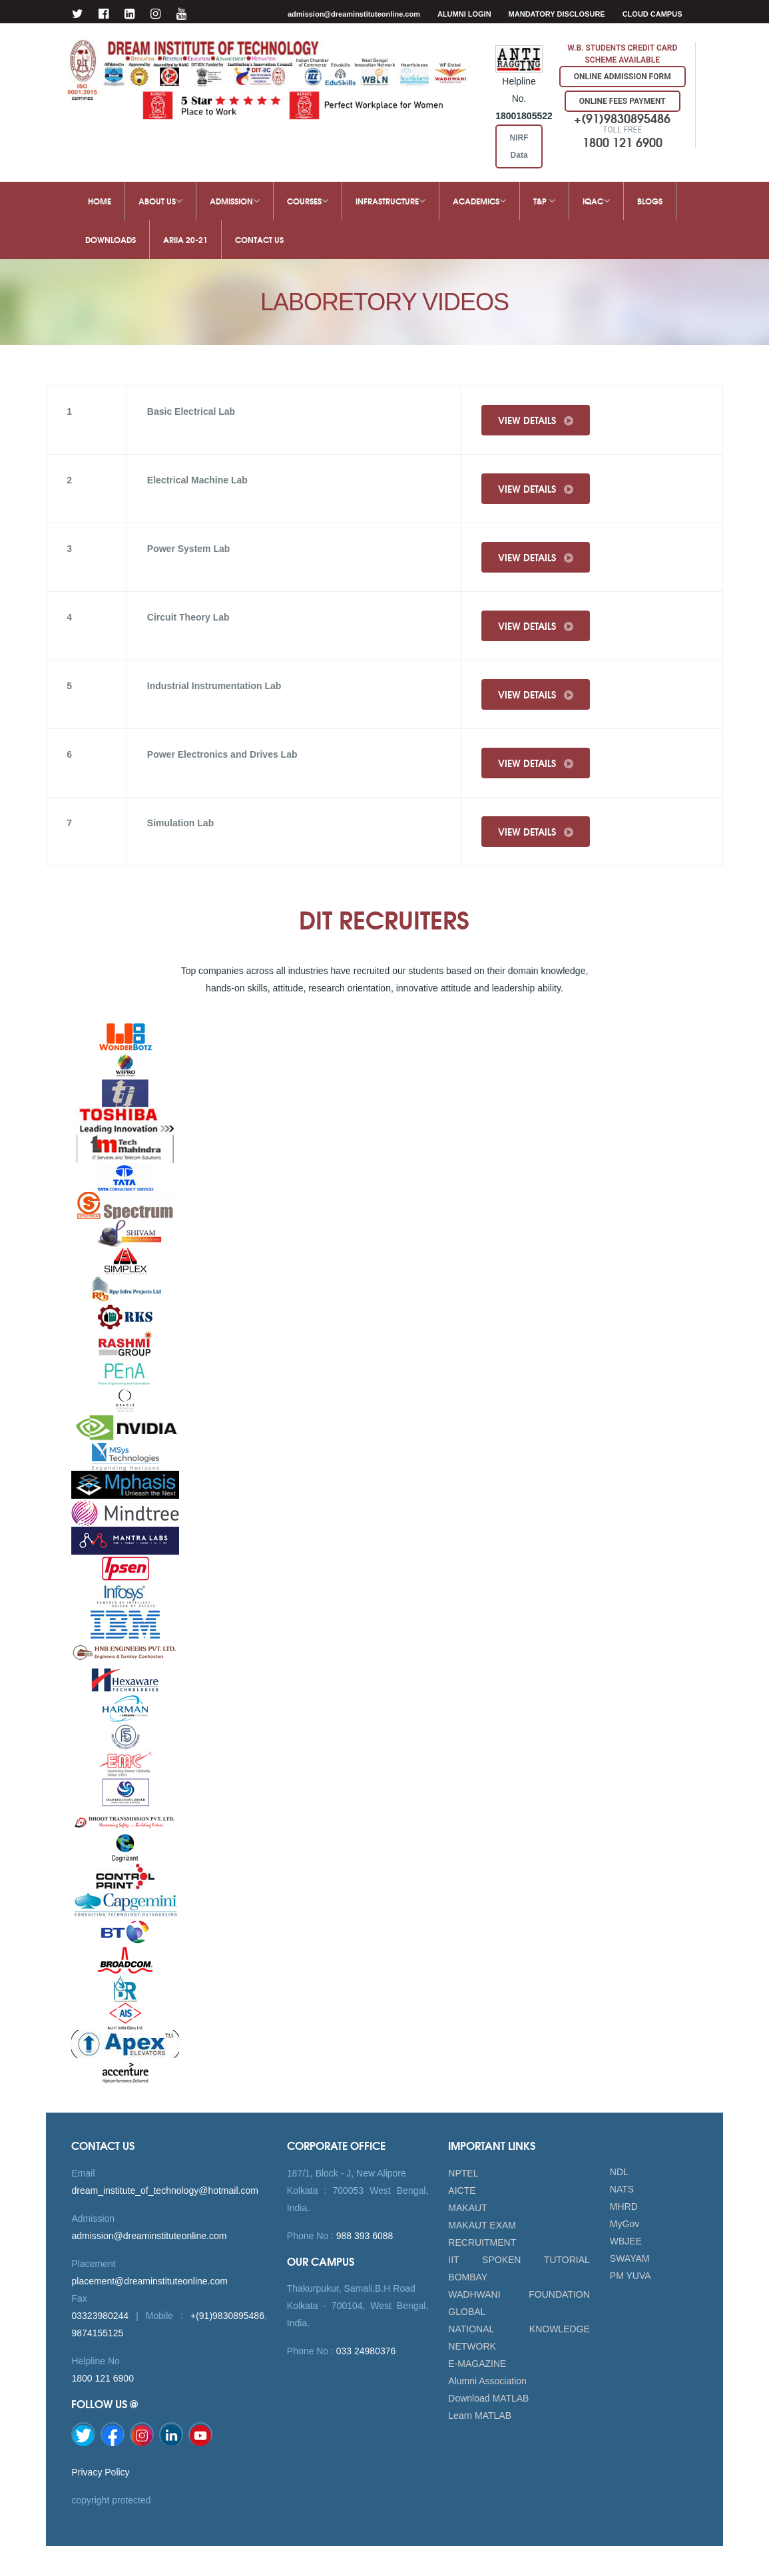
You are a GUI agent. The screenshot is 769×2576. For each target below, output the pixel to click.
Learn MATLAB (479, 2415)
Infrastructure (390, 200)
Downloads (110, 239)
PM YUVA (630, 2275)
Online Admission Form (622, 76)
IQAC (596, 200)
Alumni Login (464, 14)
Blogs (649, 200)
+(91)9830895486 (227, 2315)
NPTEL (463, 2173)
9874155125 (97, 2333)
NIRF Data (519, 146)
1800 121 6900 (102, 2378)
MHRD (624, 2206)
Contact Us (259, 239)
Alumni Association (487, 2381)
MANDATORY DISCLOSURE (557, 14)
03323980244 (99, 2315)
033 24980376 (364, 2351)
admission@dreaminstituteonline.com (354, 14)
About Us (160, 200)
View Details (535, 420)
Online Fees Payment (622, 101)
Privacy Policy (100, 2472)
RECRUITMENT (482, 2242)
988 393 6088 (363, 2235)
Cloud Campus (652, 14)
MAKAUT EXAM (482, 2225)
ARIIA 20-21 (185, 239)
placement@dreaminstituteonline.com (149, 2281)
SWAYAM (630, 2258)
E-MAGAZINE (477, 2363)
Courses (307, 200)
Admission (235, 200)
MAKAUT (467, 2207)
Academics (479, 200)
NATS (622, 2189)
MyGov (624, 2223)
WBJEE (626, 2241)
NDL (619, 2172)
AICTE (461, 2190)
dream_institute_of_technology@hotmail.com (164, 2190)
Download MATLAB (488, 2398)
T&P (544, 200)
